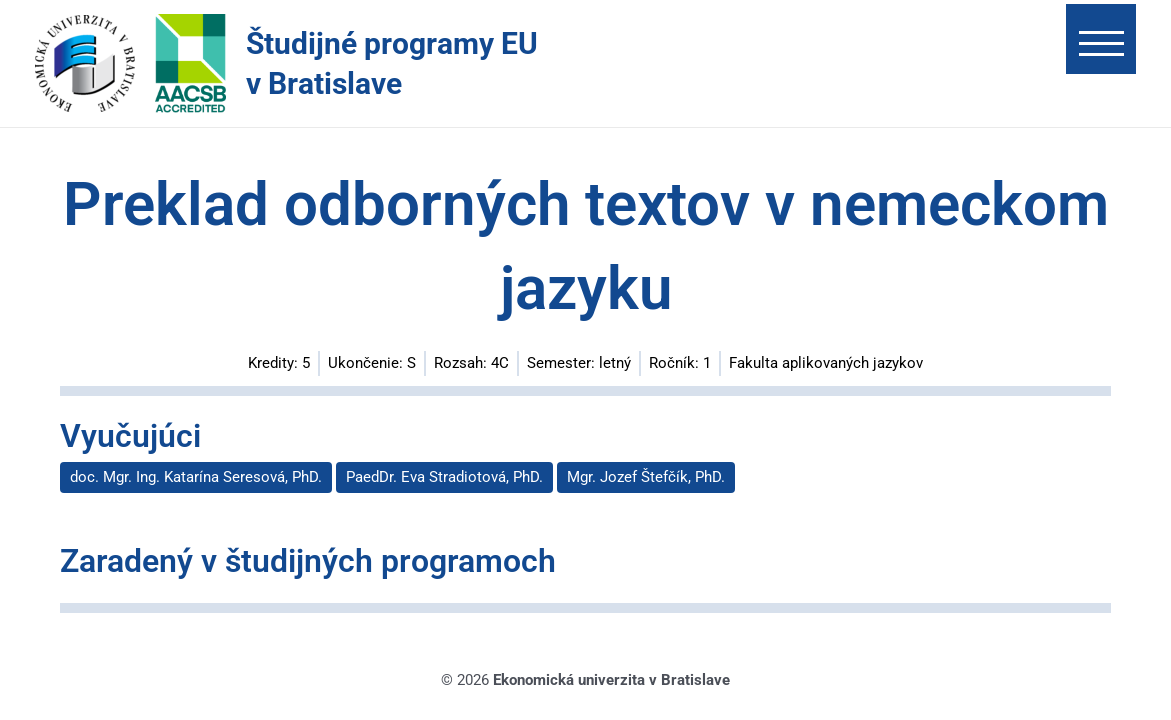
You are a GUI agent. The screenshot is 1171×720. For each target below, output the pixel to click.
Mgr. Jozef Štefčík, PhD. (646, 477)
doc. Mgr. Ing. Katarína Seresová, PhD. (196, 477)
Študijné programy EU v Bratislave (392, 63)
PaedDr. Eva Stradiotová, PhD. (444, 477)
